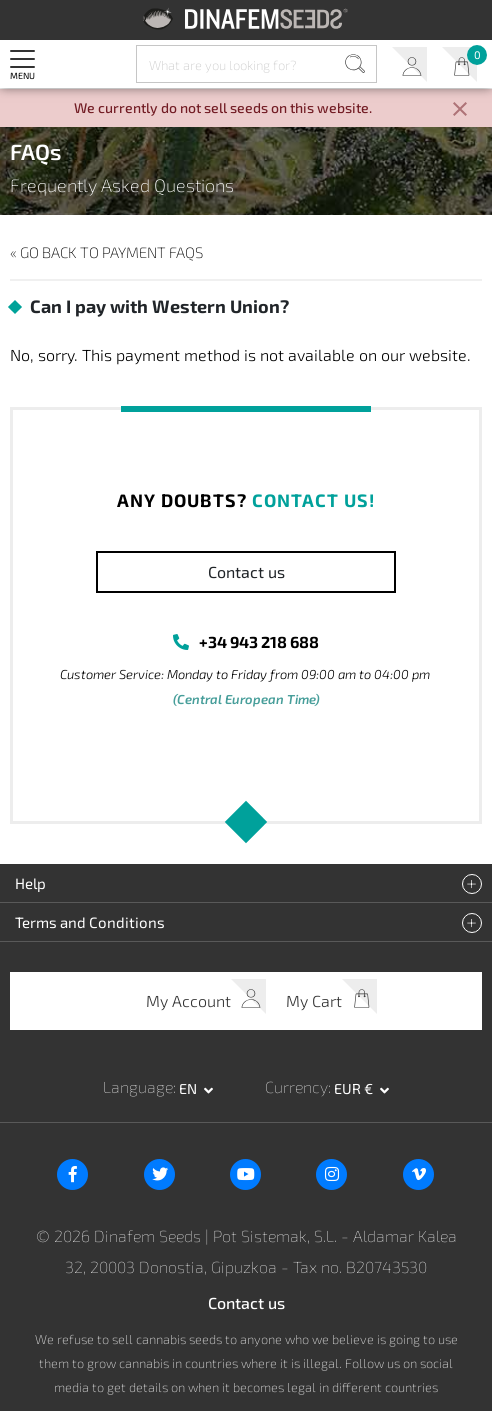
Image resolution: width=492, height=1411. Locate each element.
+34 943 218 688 (259, 641)
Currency (296, 1086)
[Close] (460, 110)
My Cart (459, 64)
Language (138, 1086)
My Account (409, 64)
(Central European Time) (246, 699)
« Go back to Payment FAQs (106, 252)
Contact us (246, 571)
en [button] (189, 1088)
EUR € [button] (355, 1088)
